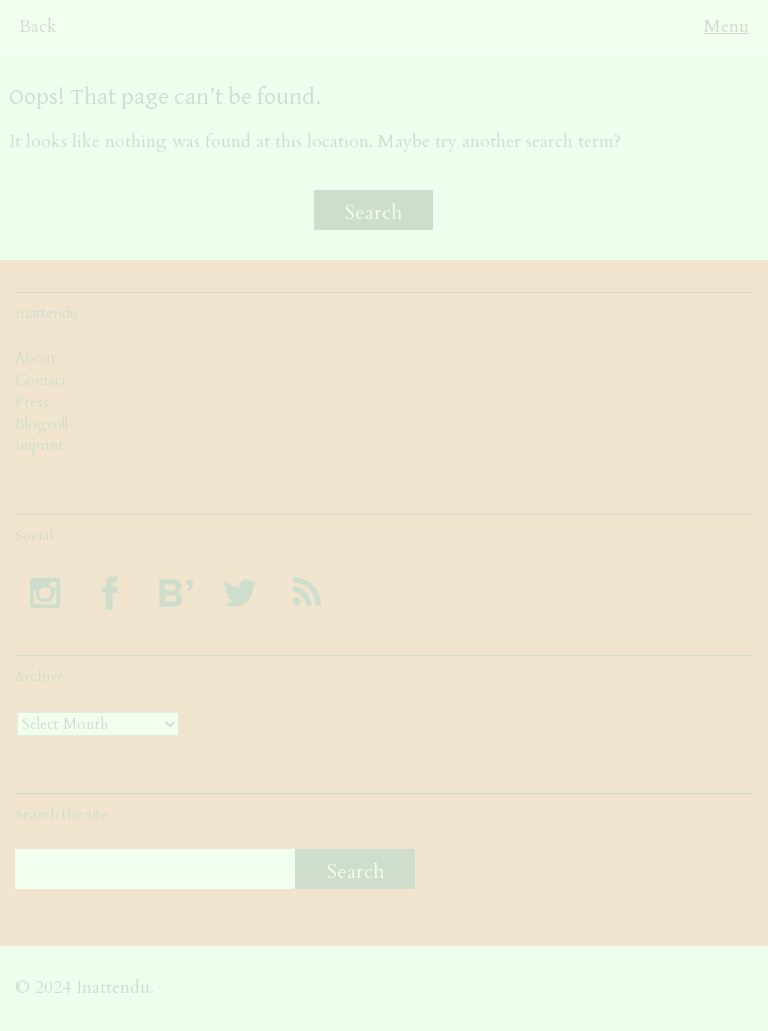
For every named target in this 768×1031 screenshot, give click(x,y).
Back (38, 26)
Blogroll (41, 424)
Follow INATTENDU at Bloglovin (175, 593)
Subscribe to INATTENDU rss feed (305, 593)
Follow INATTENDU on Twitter (240, 593)
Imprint (39, 445)
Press (32, 402)
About (35, 358)
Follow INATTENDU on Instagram (45, 593)
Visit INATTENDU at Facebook (110, 593)
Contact (41, 380)
